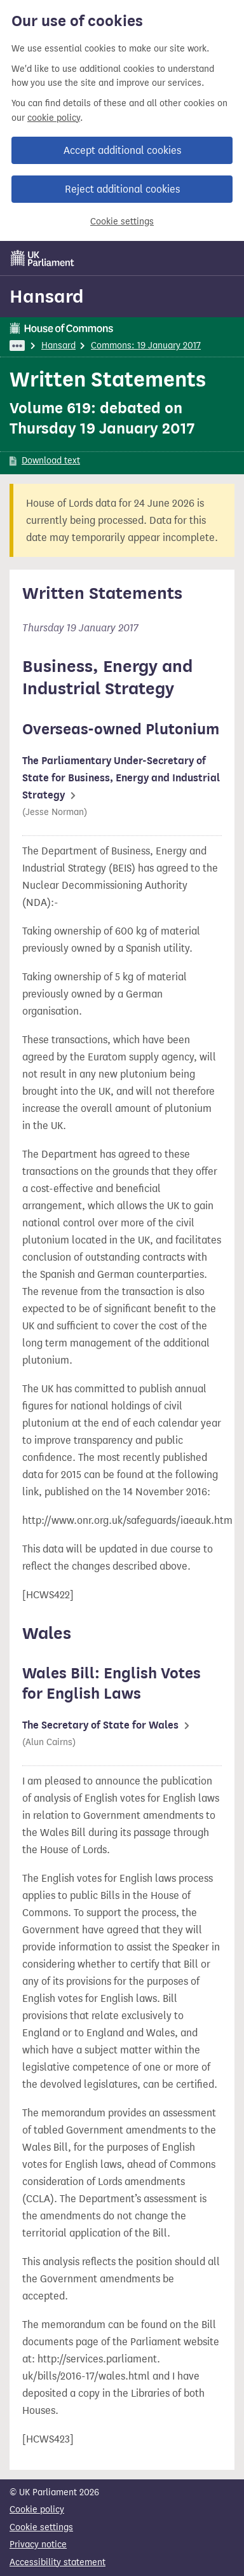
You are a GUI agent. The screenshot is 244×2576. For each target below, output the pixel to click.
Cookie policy (37, 2509)
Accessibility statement (57, 2562)
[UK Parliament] (43, 258)
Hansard (47, 296)
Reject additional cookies (122, 189)
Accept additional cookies (122, 150)
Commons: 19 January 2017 (146, 345)
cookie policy (53, 118)
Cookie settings (122, 221)
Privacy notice (38, 2544)
